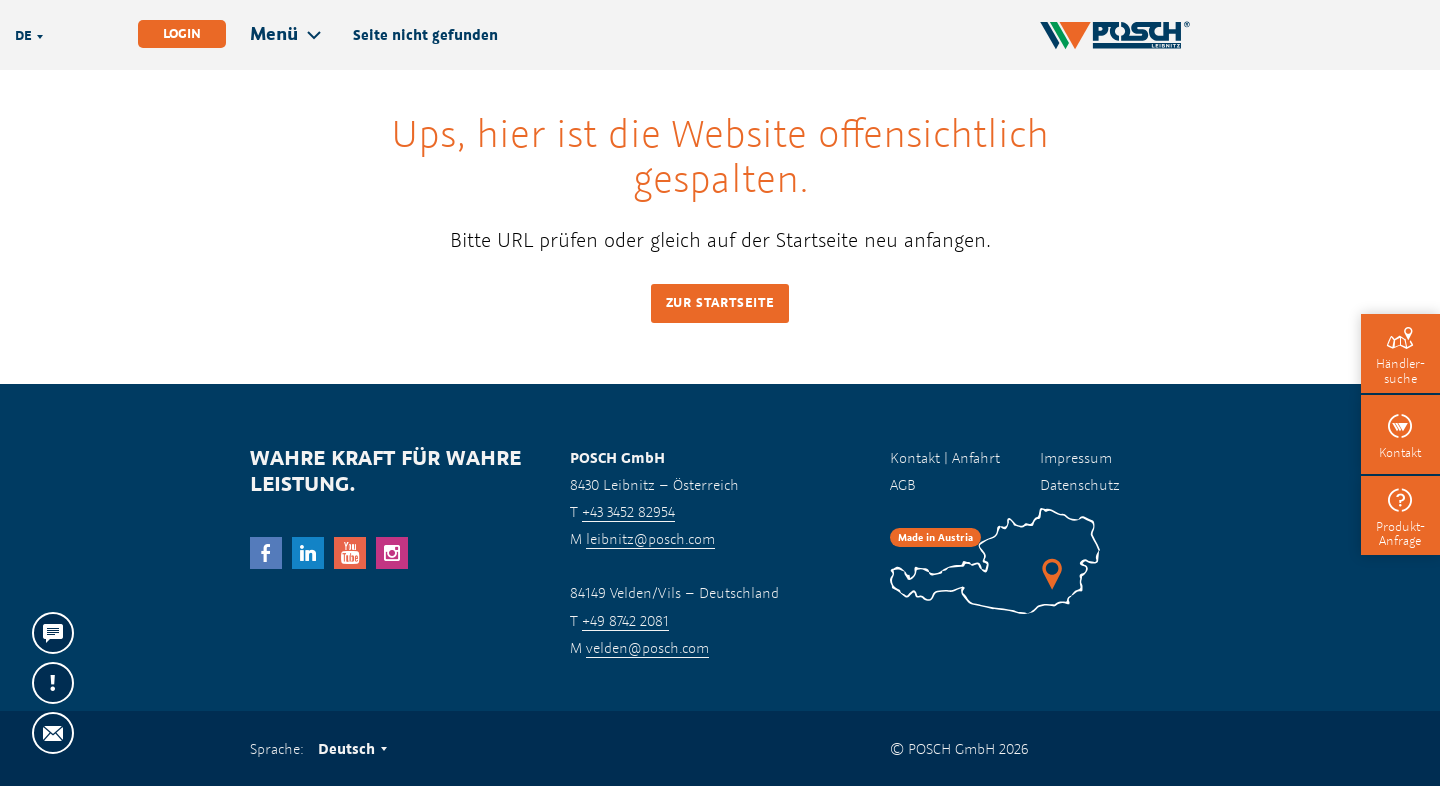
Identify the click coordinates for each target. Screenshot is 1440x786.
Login (182, 33)
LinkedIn (308, 553)
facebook (266, 553)
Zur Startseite (720, 302)
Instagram (392, 553)
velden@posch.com (647, 647)
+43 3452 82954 (628, 511)
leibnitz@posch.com (650, 538)
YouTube (350, 553)
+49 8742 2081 (625, 620)
